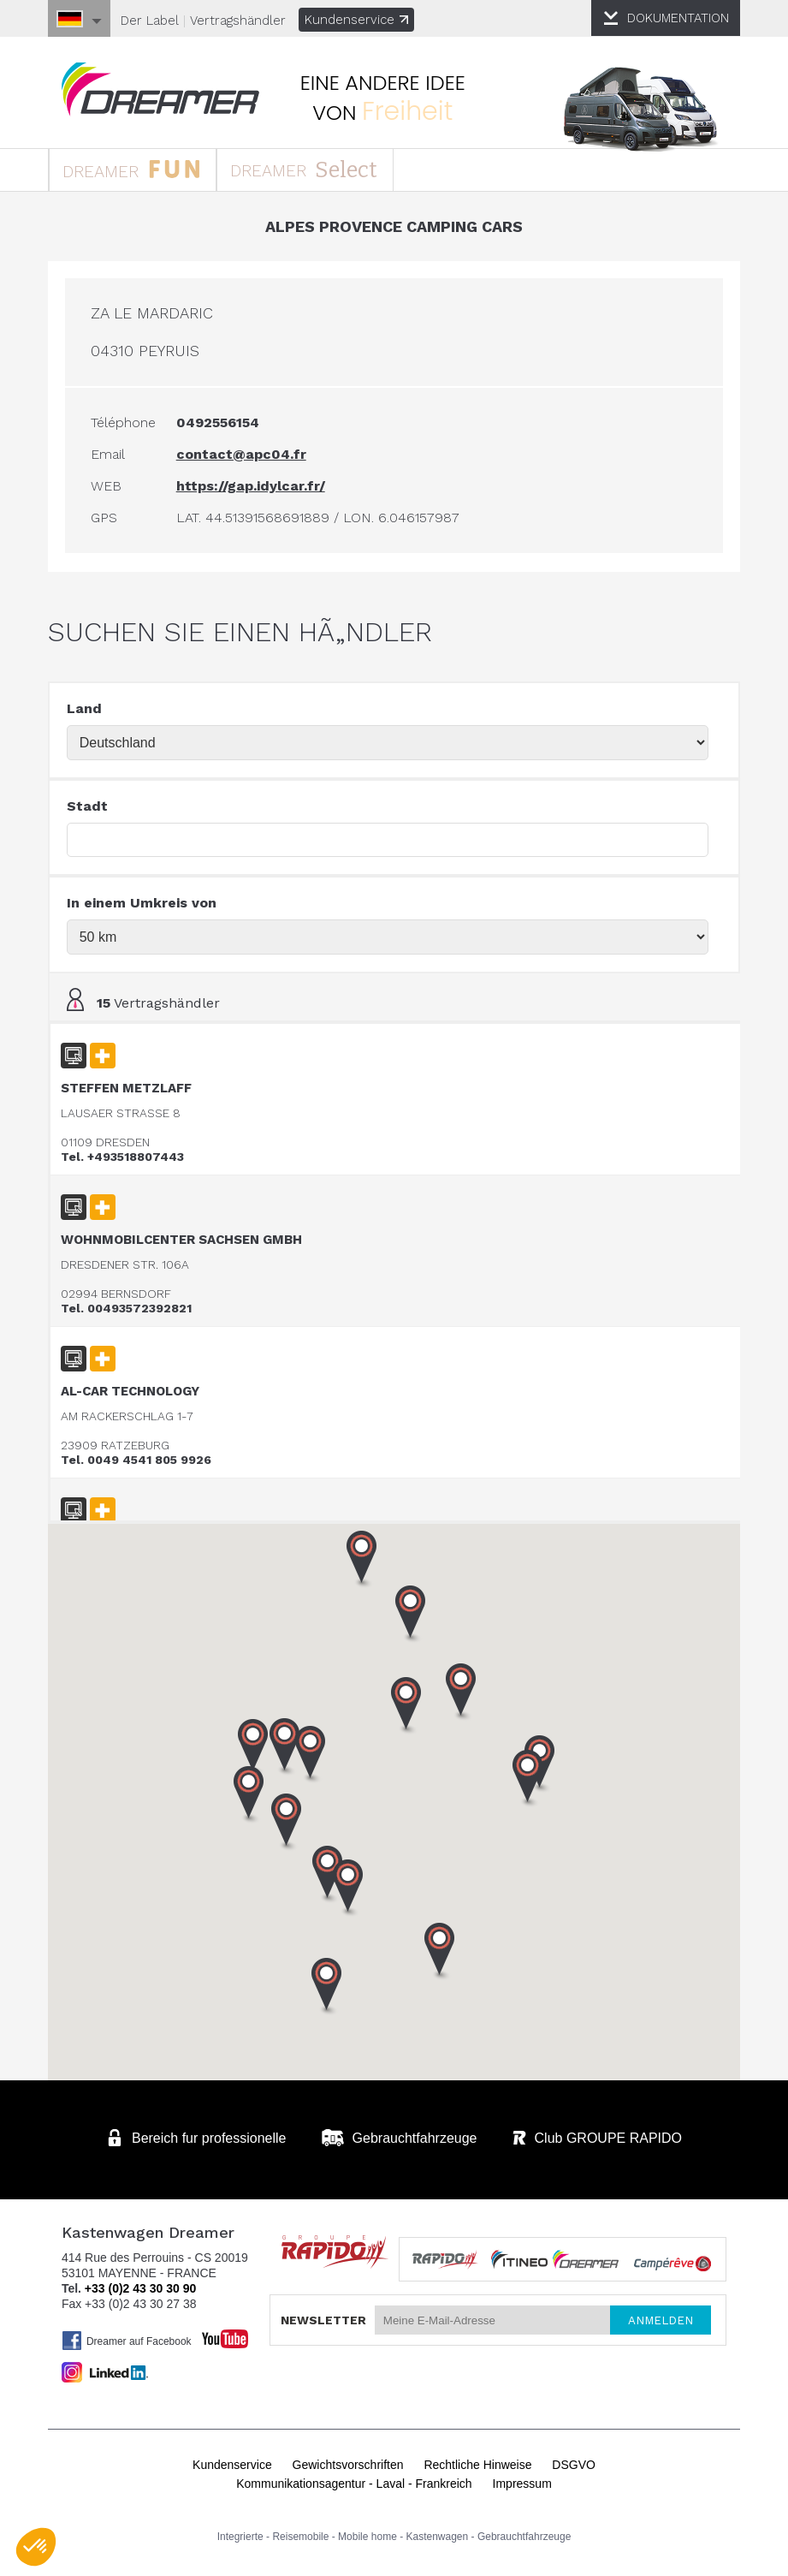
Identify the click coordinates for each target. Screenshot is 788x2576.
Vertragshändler (242, 20)
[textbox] (388, 847)
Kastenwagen (437, 2541)
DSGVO (573, 2469)
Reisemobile (300, 2541)
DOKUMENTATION (675, 18)
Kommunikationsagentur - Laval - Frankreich (353, 2488)
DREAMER (145, 172)
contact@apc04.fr (246, 461)
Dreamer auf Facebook (131, 2345)
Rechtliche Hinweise (477, 2469)
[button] (528, 1786)
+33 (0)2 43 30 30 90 (143, 2292)
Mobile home (367, 2541)
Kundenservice (360, 19)
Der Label (154, 20)
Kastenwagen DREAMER (172, 91)
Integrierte (240, 2541)
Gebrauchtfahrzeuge (524, 2541)
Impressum (522, 2488)
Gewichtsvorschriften (348, 2469)
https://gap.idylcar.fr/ (255, 493)
